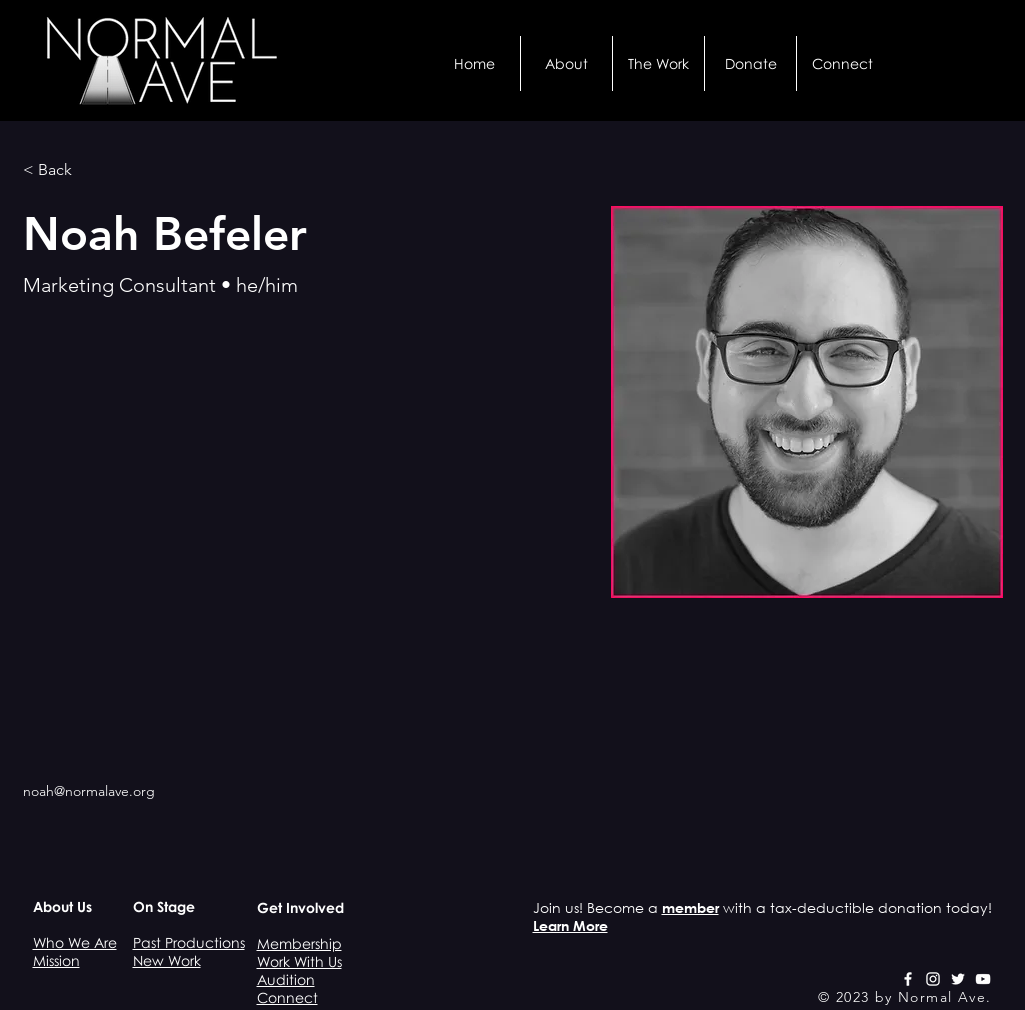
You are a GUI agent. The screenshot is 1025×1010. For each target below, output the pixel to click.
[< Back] (62, 170)
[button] (566, 63)
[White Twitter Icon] (958, 979)
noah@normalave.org (89, 791)
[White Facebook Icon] (908, 979)
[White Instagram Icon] (933, 979)
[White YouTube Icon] (983, 979)
